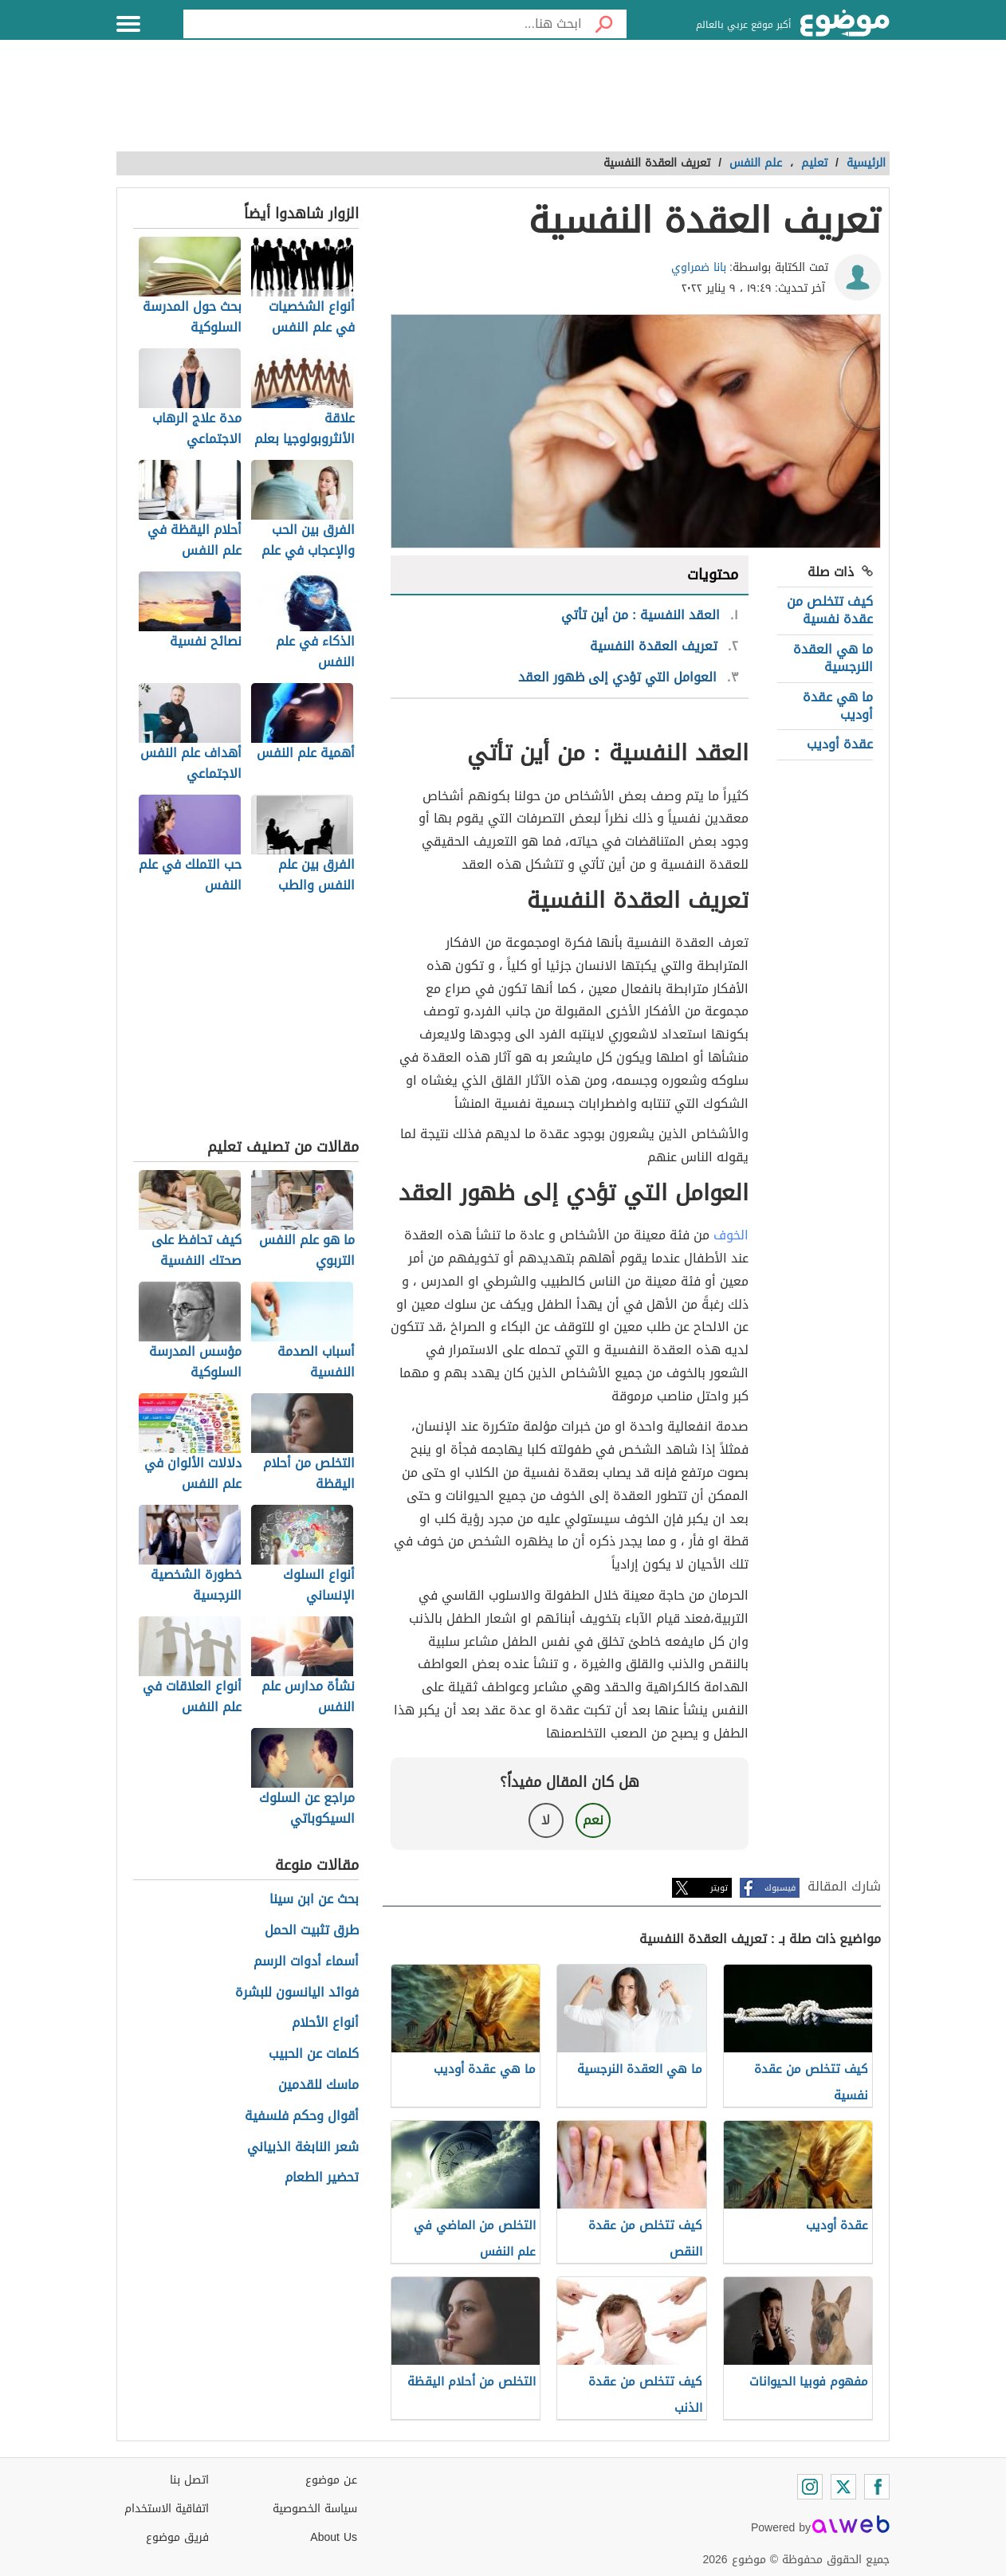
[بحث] (604, 24)
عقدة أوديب (840, 744)
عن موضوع (331, 2480)
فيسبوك (780, 1887)
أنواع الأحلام (325, 2023)
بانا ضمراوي (698, 267)
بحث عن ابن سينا (314, 1899)
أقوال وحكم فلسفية (302, 2116)
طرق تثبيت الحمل (312, 1930)
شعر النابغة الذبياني (303, 2147)
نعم (593, 1820)
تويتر (719, 1887)
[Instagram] (810, 2486)
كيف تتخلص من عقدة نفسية (830, 610)
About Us (333, 2537)
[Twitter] (843, 2486)
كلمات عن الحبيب (314, 2054)
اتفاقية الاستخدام (166, 2508)
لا (545, 1820)
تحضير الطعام (322, 2177)
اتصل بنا (189, 2480)
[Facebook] (877, 2486)
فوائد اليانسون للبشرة (297, 1993)
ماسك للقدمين (318, 2085)
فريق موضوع (177, 2537)
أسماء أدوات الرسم (306, 1961)
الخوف (731, 1235)
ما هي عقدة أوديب (838, 706)
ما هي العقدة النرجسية (833, 658)
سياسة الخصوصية (315, 2508)
